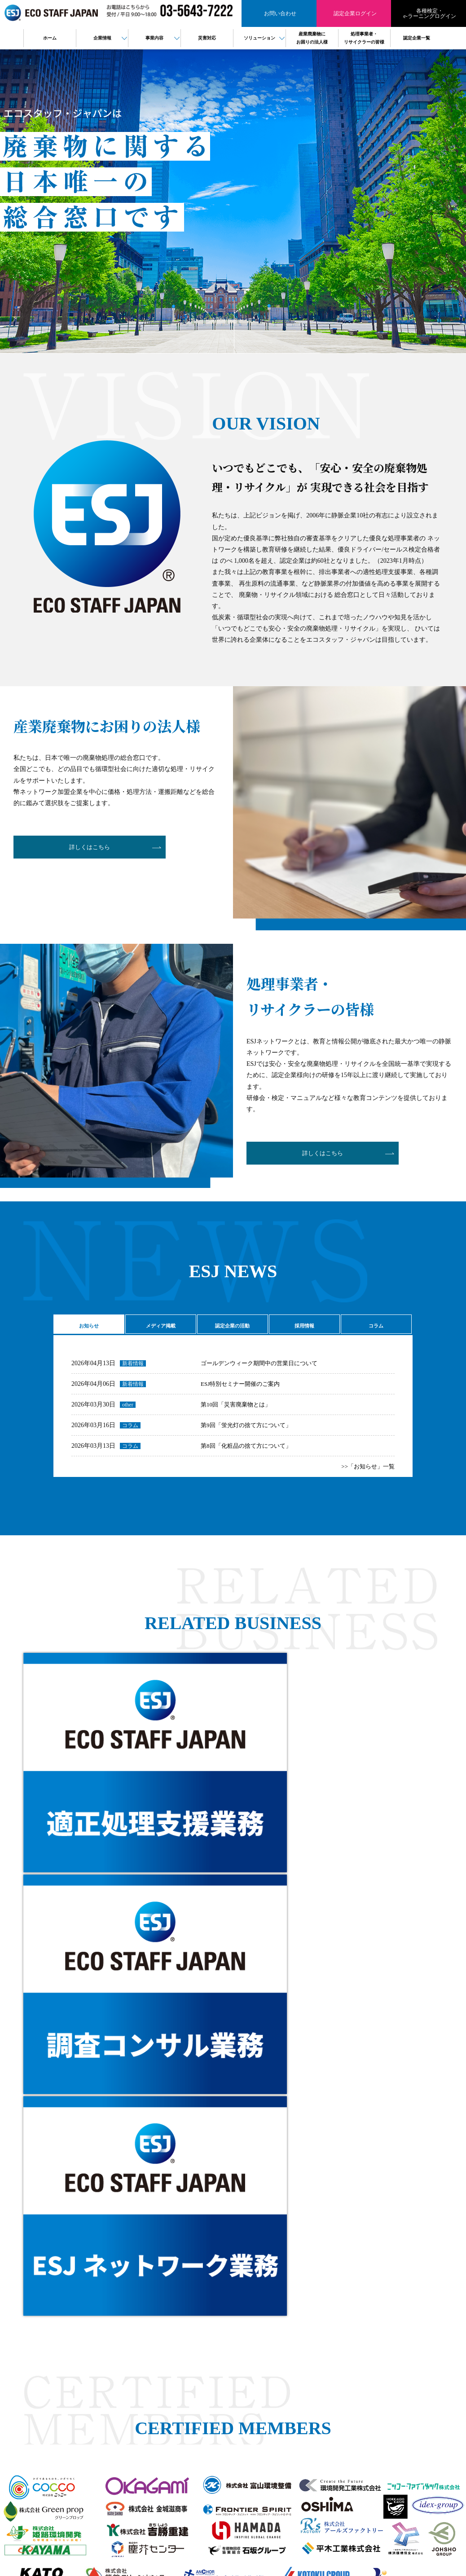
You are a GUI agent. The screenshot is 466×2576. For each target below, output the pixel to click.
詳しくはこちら (84, 849)
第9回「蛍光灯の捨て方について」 (249, 1431)
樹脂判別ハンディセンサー (265, 2394)
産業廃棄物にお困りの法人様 (358, 2307)
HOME (241, 2307)
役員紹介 (244, 2336)
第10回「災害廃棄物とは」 (238, 1410)
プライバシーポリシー (350, 2355)
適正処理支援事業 (254, 2355)
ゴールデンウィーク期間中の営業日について (263, 1369)
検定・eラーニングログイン (356, 2326)
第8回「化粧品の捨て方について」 (249, 1452)
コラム (375, 1326)
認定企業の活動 (231, 1326)
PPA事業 (243, 2413)
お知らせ (87, 1326)
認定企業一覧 (339, 2336)
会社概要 (244, 2316)
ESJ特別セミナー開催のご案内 (243, 1390)
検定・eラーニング (86, 2408)
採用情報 (303, 1326)
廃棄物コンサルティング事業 (268, 2365)
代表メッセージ (252, 2326)
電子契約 (244, 2404)
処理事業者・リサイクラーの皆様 (363, 2316)
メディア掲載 (159, 1326)
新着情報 (133, 1370)
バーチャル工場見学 (257, 2384)
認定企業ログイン (86, 2389)
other (127, 1411)
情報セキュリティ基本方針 (355, 2365)
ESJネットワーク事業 (259, 2345)
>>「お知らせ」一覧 (366, 1473)
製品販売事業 (249, 2374)
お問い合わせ (86, 2370)
